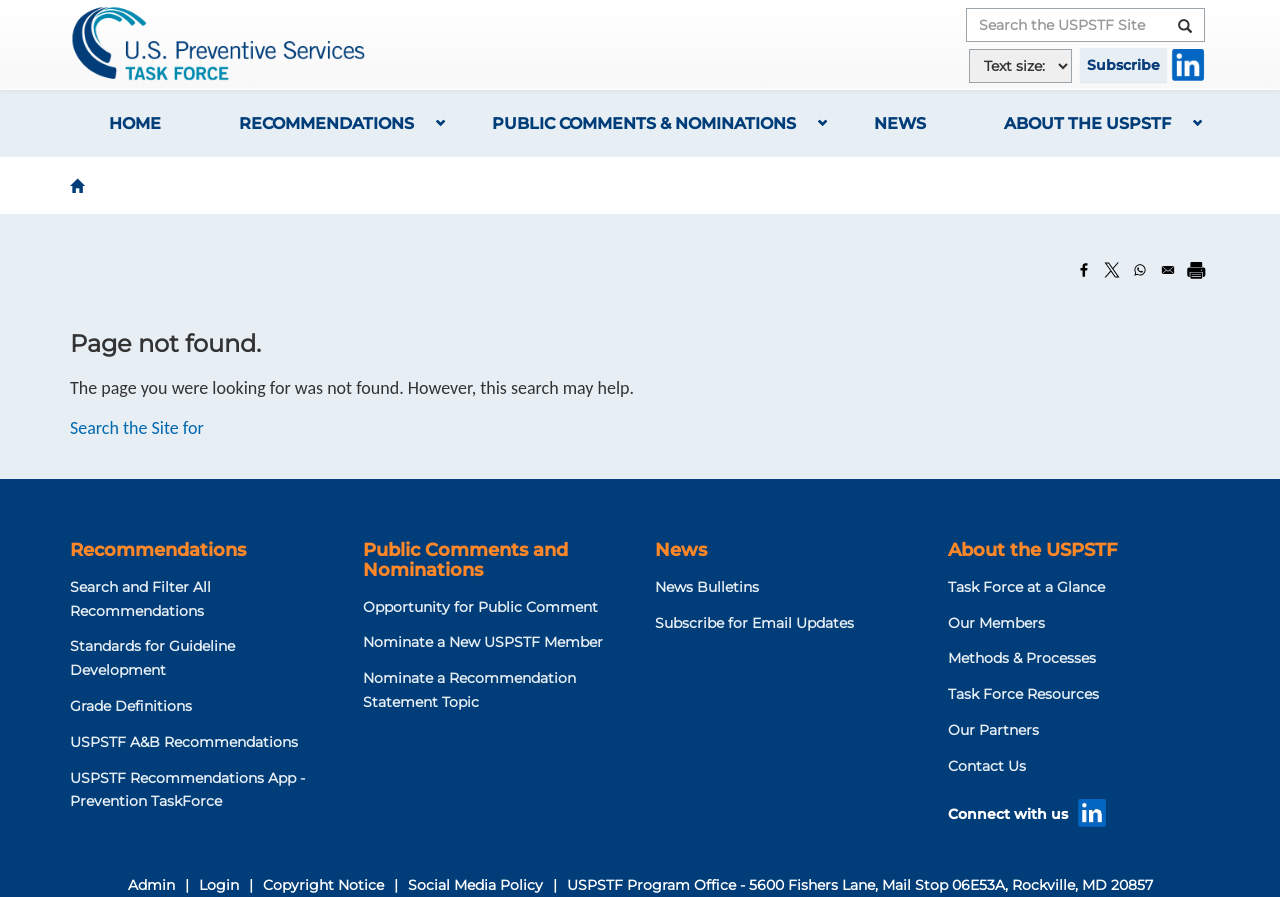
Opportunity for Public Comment (480, 607)
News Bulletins (707, 587)
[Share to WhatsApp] (1140, 270)
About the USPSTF (1087, 123)
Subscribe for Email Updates (754, 623)
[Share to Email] (1168, 270)
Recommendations (326, 123)
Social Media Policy (475, 885)
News (900, 123)
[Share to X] (1112, 270)
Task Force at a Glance (1026, 587)
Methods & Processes (1022, 658)
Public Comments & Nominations (644, 123)
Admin (151, 885)
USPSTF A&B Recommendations (184, 742)
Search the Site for (137, 428)
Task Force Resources (1023, 694)
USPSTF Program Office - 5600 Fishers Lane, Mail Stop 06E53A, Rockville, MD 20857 (860, 885)
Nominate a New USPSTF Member (483, 642)
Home (135, 123)
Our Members (996, 623)
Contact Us (987, 766)
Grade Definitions (131, 706)
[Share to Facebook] (1084, 270)
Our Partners (993, 730)
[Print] (1196, 270)
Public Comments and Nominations (465, 560)
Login (219, 885)
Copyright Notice (323, 885)
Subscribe (1123, 65)
